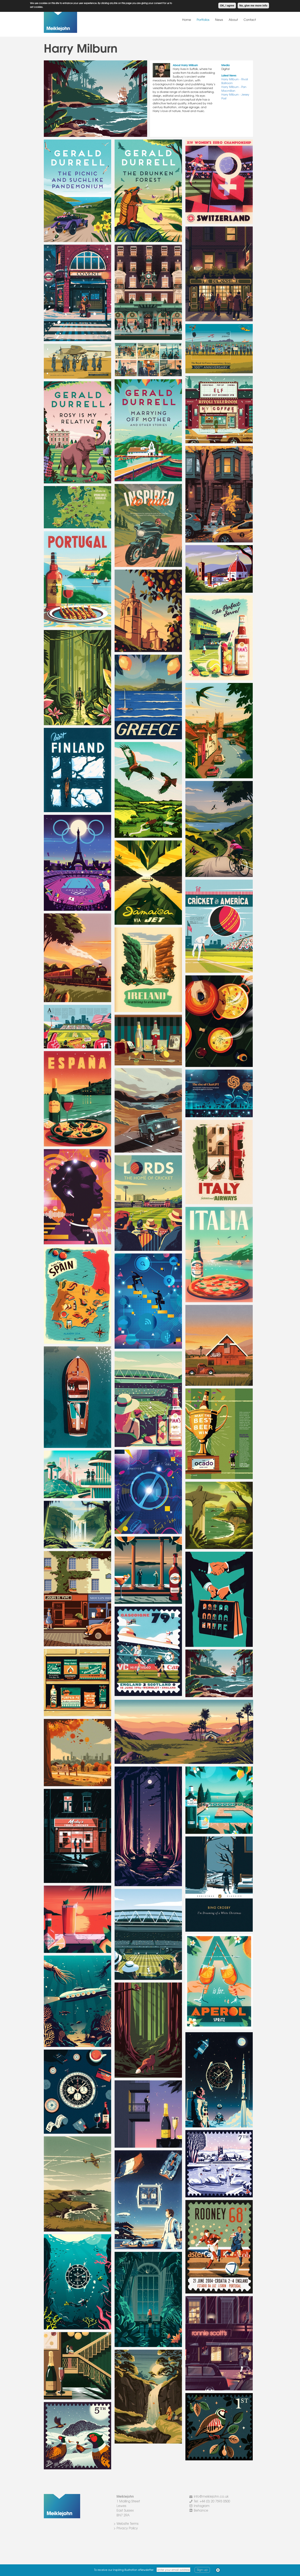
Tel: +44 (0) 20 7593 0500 (212, 2501)
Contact (250, 19)
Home (186, 19)
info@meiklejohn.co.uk (211, 2496)
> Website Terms (126, 2523)
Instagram (202, 2505)
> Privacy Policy (126, 2528)
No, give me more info (253, 5)
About (233, 19)
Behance (201, 2510)
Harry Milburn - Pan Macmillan (233, 89)
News (219, 19)
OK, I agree (227, 5)
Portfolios (203, 19)
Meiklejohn (72, 22)
